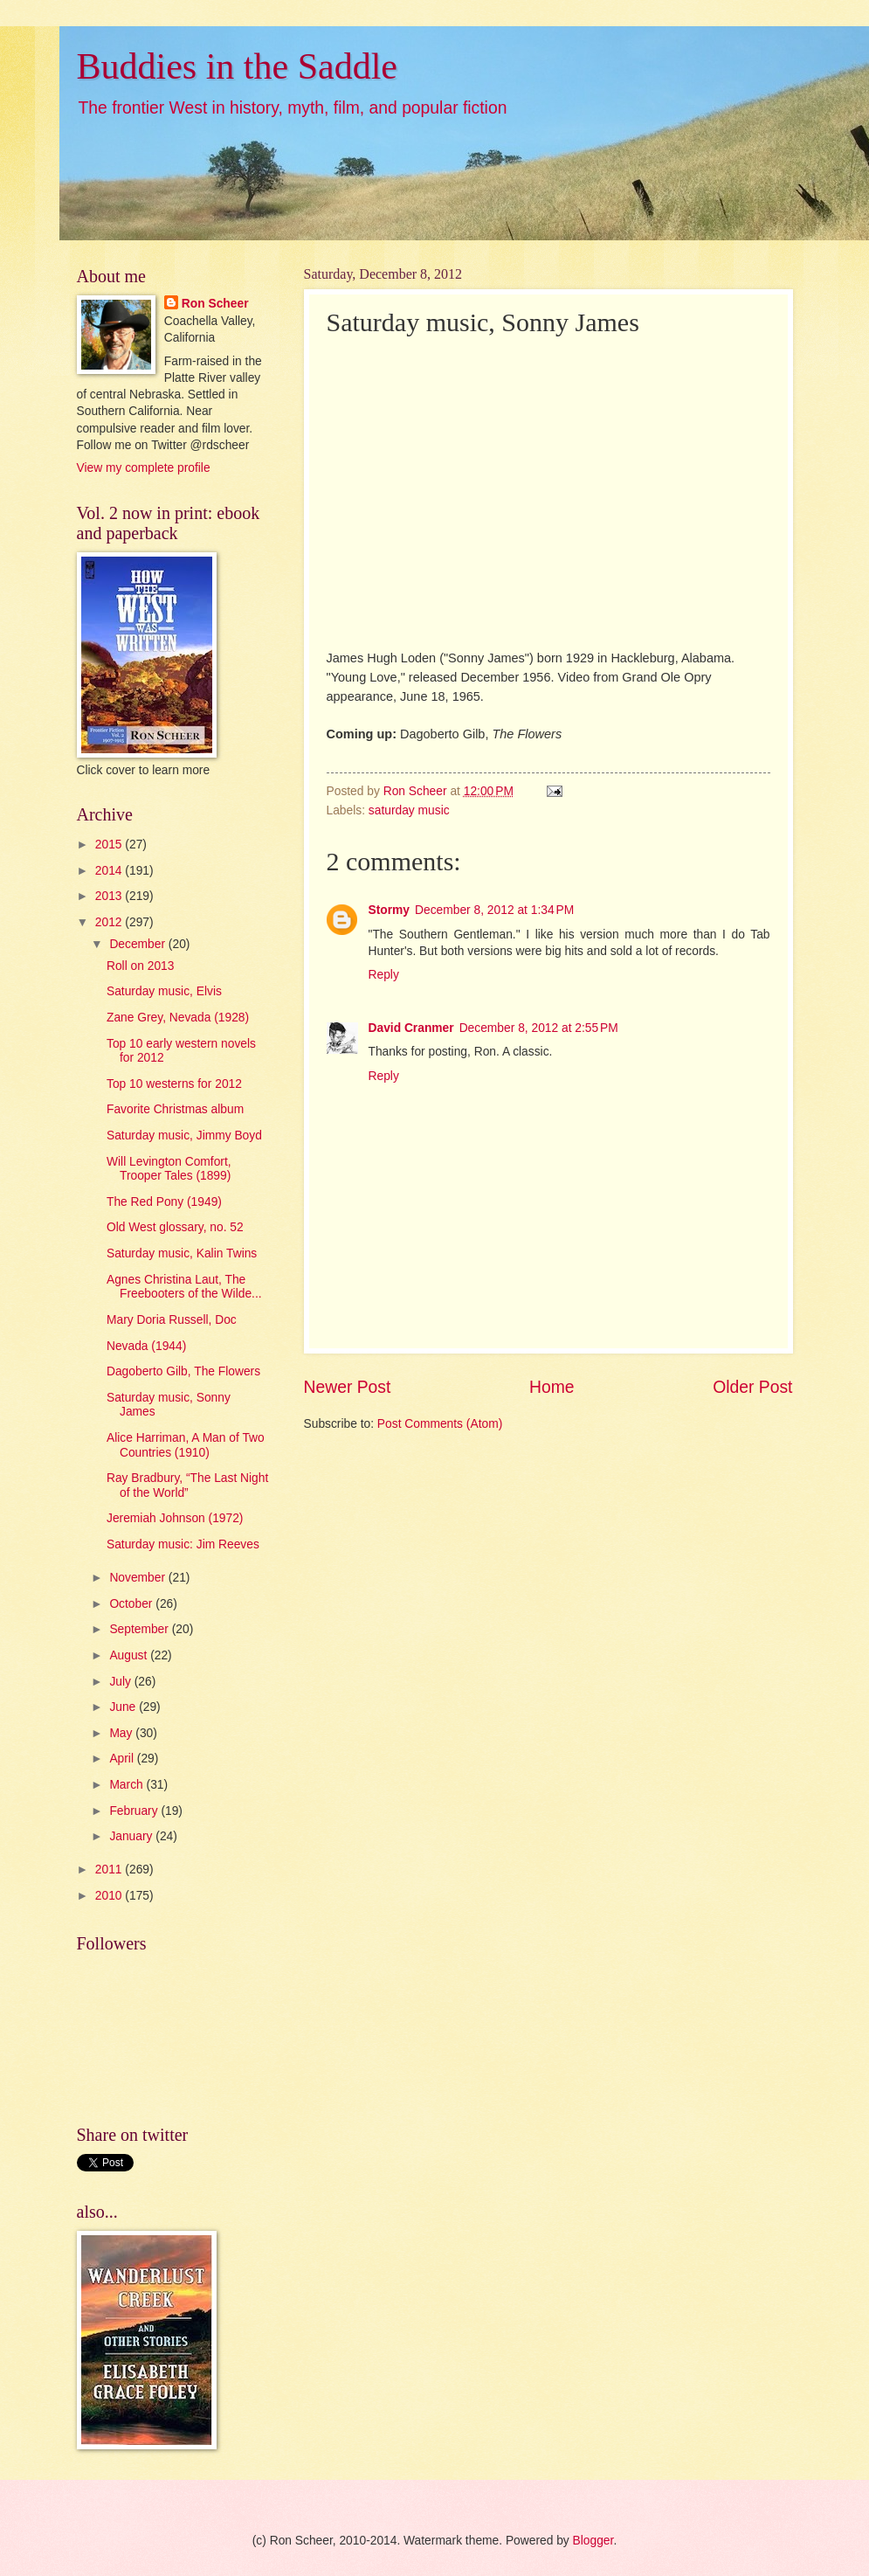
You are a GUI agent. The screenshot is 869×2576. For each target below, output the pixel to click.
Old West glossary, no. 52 (175, 1227)
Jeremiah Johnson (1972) (175, 1518)
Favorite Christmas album (175, 1109)
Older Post (752, 1387)
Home (552, 1387)
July (121, 1681)
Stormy (389, 910)
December (138, 944)
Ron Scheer (215, 303)
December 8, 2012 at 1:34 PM (494, 910)
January (132, 1836)
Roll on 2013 (140, 966)
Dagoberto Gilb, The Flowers (183, 1371)
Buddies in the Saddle (237, 66)
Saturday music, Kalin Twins (182, 1253)
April (122, 1758)
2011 (110, 1869)
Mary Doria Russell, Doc (172, 1319)
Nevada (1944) (146, 1346)
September (140, 1629)
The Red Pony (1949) (164, 1201)
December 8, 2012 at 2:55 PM (538, 1028)
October (132, 1603)
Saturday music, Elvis (164, 991)
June (124, 1707)
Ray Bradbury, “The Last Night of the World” (187, 1485)
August (129, 1655)
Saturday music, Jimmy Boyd (184, 1135)
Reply (384, 974)
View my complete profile (143, 467)
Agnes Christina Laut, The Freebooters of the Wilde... (184, 1287)
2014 (110, 870)
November (138, 1577)
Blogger (593, 2540)
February (135, 1811)
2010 (110, 1895)
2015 (110, 844)
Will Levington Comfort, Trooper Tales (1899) (169, 1169)
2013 (110, 896)
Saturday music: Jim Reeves (183, 1544)
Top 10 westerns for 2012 (174, 1084)
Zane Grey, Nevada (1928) (178, 1017)
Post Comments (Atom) (439, 1423)
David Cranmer (411, 1028)
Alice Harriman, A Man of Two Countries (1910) (186, 1445)
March (127, 1784)
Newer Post (347, 1387)
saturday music (409, 810)
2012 (110, 922)
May (122, 1733)
